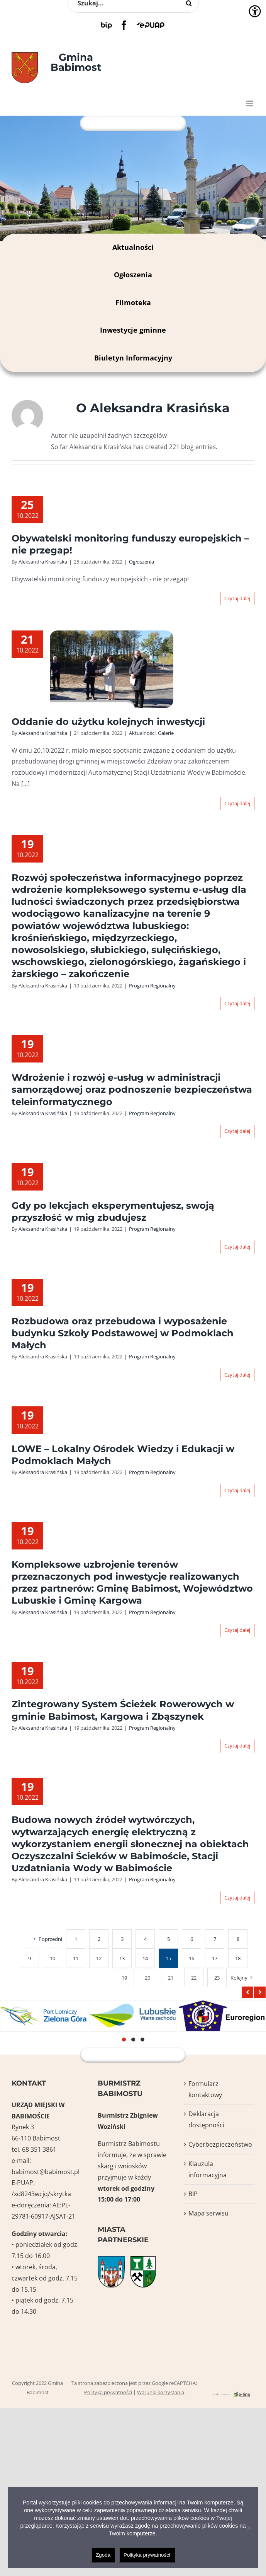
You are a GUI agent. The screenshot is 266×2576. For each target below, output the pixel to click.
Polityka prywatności (108, 2392)
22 (194, 1977)
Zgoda (103, 2555)
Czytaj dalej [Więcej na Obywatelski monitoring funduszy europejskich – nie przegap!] (237, 598)
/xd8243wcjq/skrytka (41, 2194)
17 (214, 1958)
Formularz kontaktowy (205, 2089)
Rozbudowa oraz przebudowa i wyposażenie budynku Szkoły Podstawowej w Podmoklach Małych (123, 1333)
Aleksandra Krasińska (43, 561)
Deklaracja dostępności (206, 2119)
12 (99, 1958)
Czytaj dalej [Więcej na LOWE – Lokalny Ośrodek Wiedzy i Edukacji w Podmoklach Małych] (237, 1490)
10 (52, 1958)
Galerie (166, 732)
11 (75, 1958)
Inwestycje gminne (133, 330)
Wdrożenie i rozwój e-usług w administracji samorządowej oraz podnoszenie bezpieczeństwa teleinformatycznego (132, 1089)
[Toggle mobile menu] (250, 103)
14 (145, 1958)
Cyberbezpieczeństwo (219, 2144)
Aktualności (133, 247)
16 (191, 1958)
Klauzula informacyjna (207, 2169)
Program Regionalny (152, 985)
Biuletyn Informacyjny (133, 357)
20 (147, 1977)
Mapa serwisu (208, 2213)
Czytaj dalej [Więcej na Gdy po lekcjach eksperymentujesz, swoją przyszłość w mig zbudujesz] (237, 1246)
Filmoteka (133, 302)
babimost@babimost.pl (46, 2172)
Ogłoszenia (133, 274)
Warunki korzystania (160, 2392)
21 (170, 1977)
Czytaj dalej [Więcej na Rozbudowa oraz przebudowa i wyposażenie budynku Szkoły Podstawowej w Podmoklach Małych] (237, 1374)
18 (238, 1958)
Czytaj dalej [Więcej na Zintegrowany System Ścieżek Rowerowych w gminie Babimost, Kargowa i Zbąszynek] (237, 1745)
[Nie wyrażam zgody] (248, 2528)
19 (124, 1977)
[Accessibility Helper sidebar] (255, 11)
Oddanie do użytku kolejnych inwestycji (108, 721)
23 (217, 1977)
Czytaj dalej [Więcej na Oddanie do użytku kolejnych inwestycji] (237, 803)
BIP (193, 2194)
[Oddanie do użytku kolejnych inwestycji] (111, 669)
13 (122, 1958)
